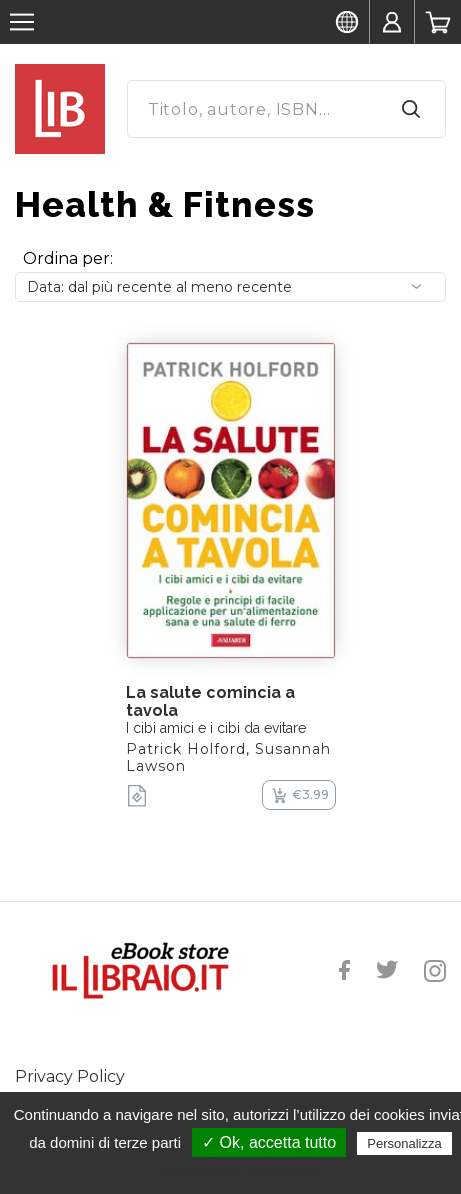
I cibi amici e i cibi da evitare (216, 728)
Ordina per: (68, 258)
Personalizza (404, 1143)
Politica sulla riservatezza (240, 1171)
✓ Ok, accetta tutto (269, 1142)
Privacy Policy (70, 1076)
